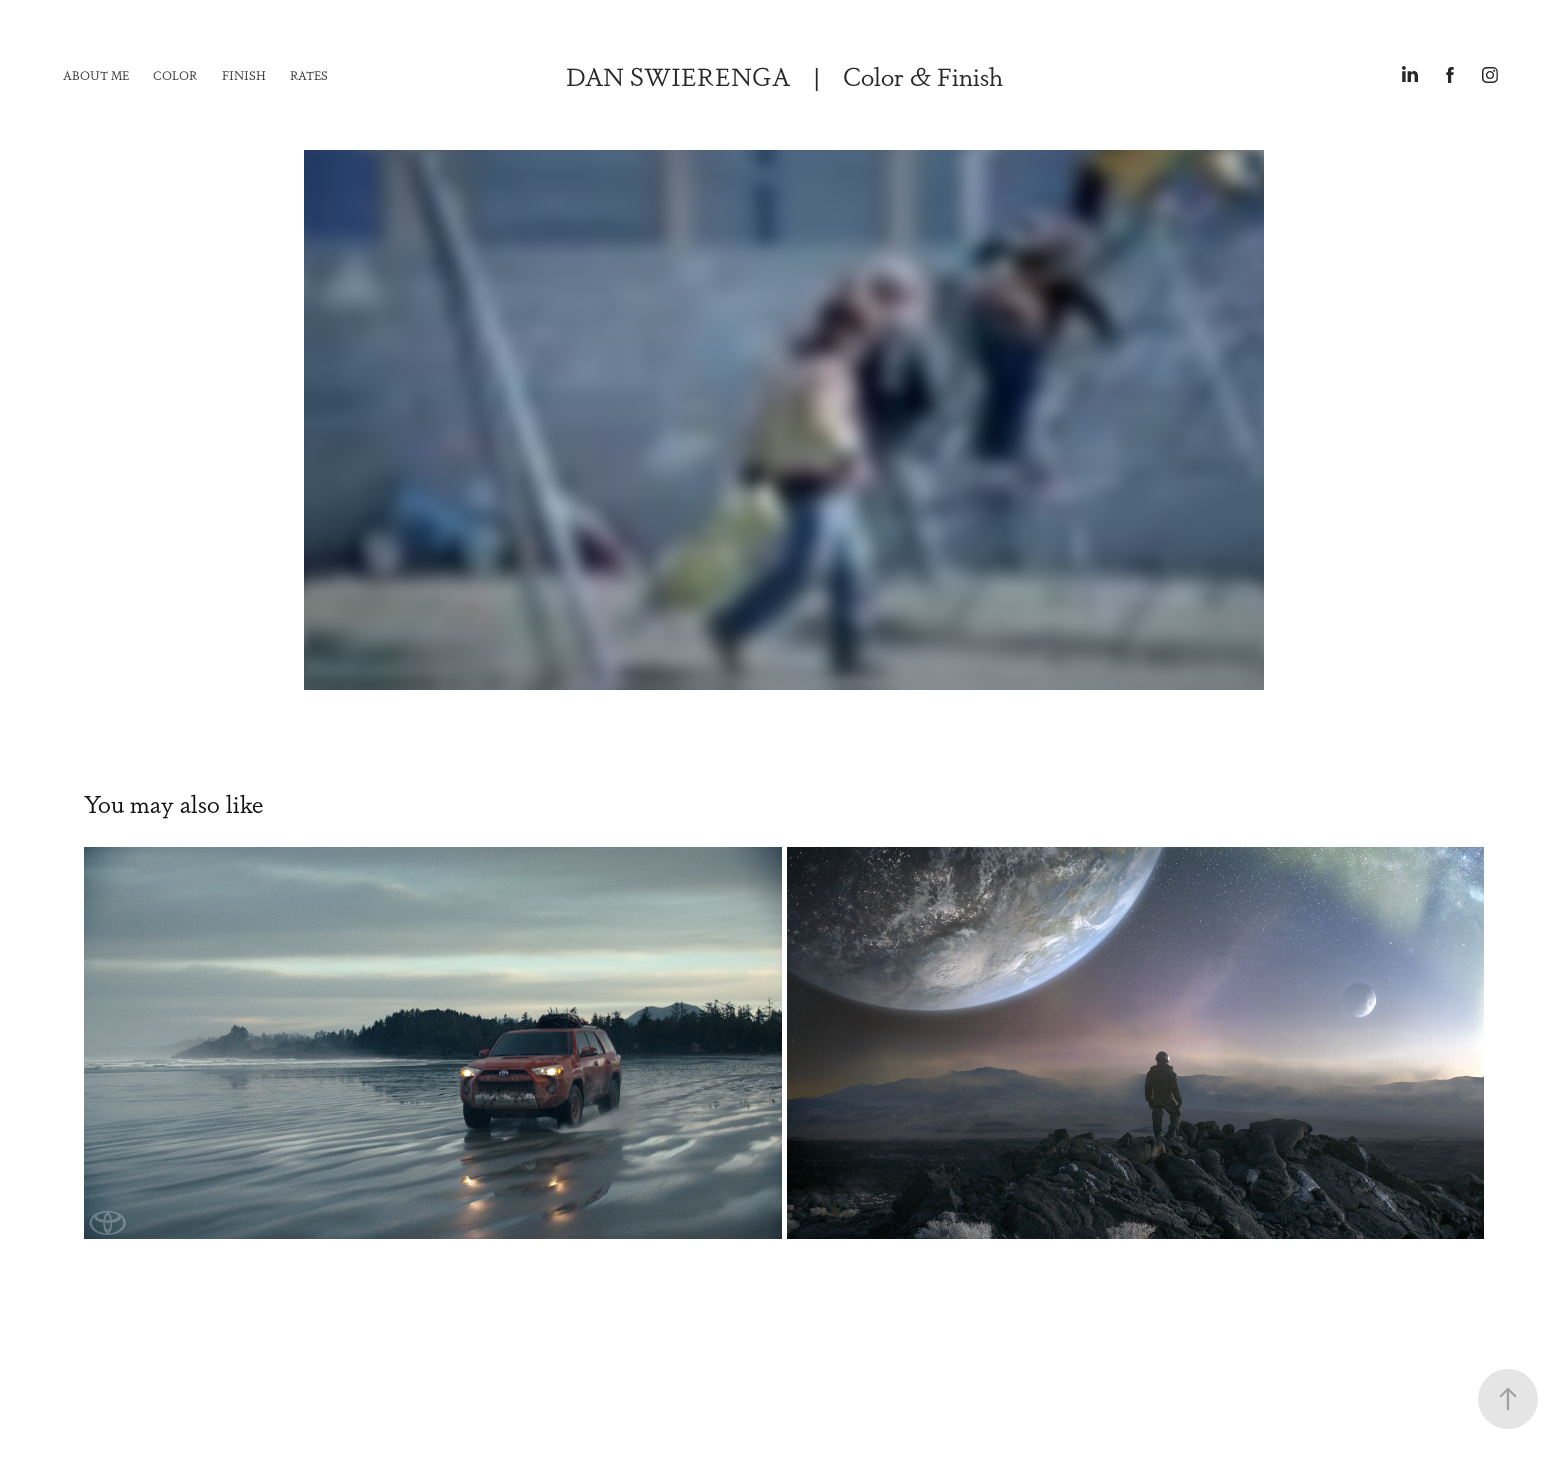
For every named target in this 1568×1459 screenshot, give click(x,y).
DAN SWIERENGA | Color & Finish (784, 75)
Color (175, 75)
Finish (244, 75)
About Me (96, 75)
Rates (309, 75)
